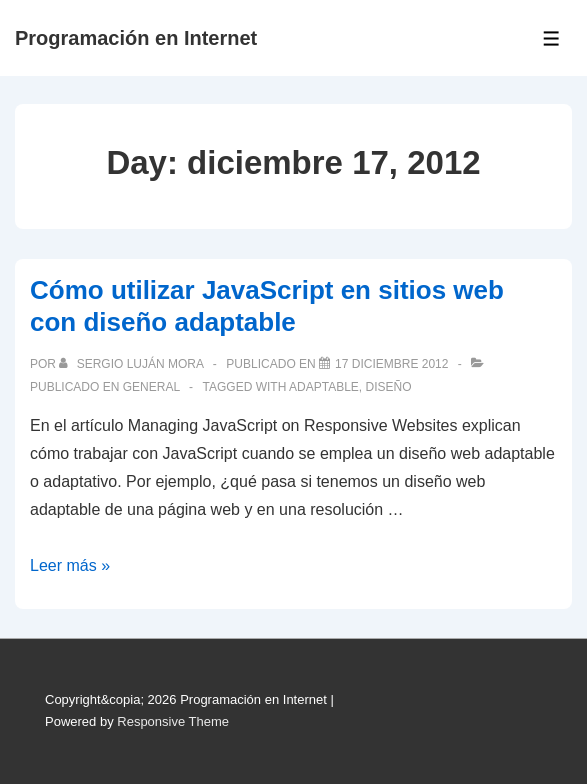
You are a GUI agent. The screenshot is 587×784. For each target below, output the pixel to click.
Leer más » (70, 565)
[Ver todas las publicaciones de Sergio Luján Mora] (132, 364)
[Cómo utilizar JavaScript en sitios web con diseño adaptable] (391, 364)
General (151, 387)
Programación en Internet (136, 38)
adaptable (324, 387)
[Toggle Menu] (551, 38)
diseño (389, 387)
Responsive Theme (173, 721)
